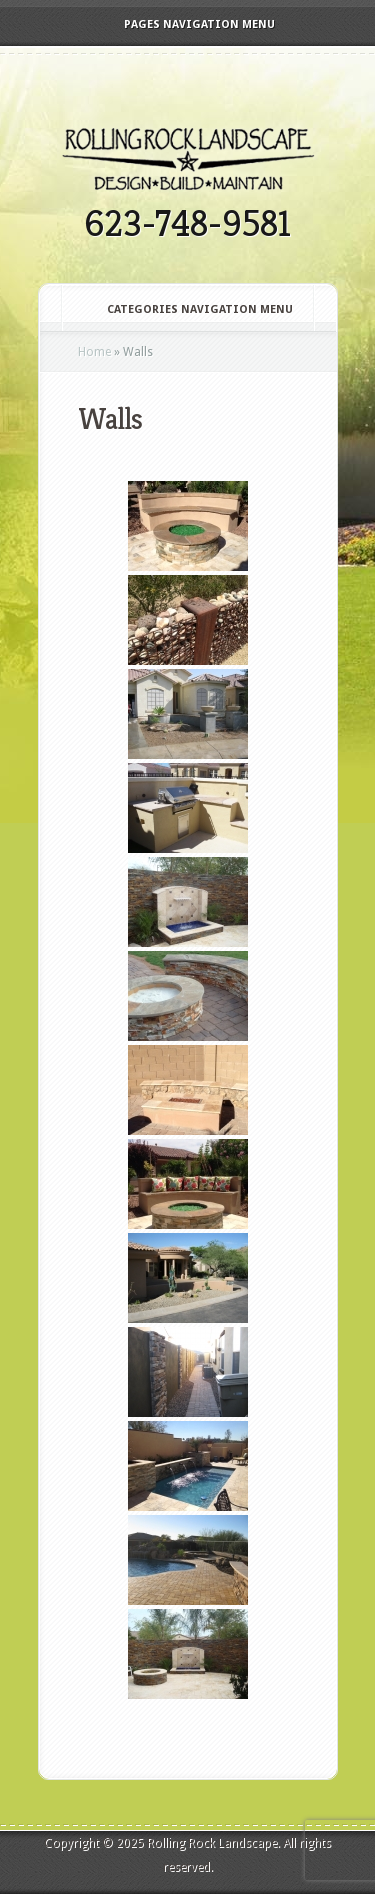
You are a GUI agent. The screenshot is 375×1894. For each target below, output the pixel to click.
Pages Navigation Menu (186, 24)
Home (94, 352)
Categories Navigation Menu (186, 309)
